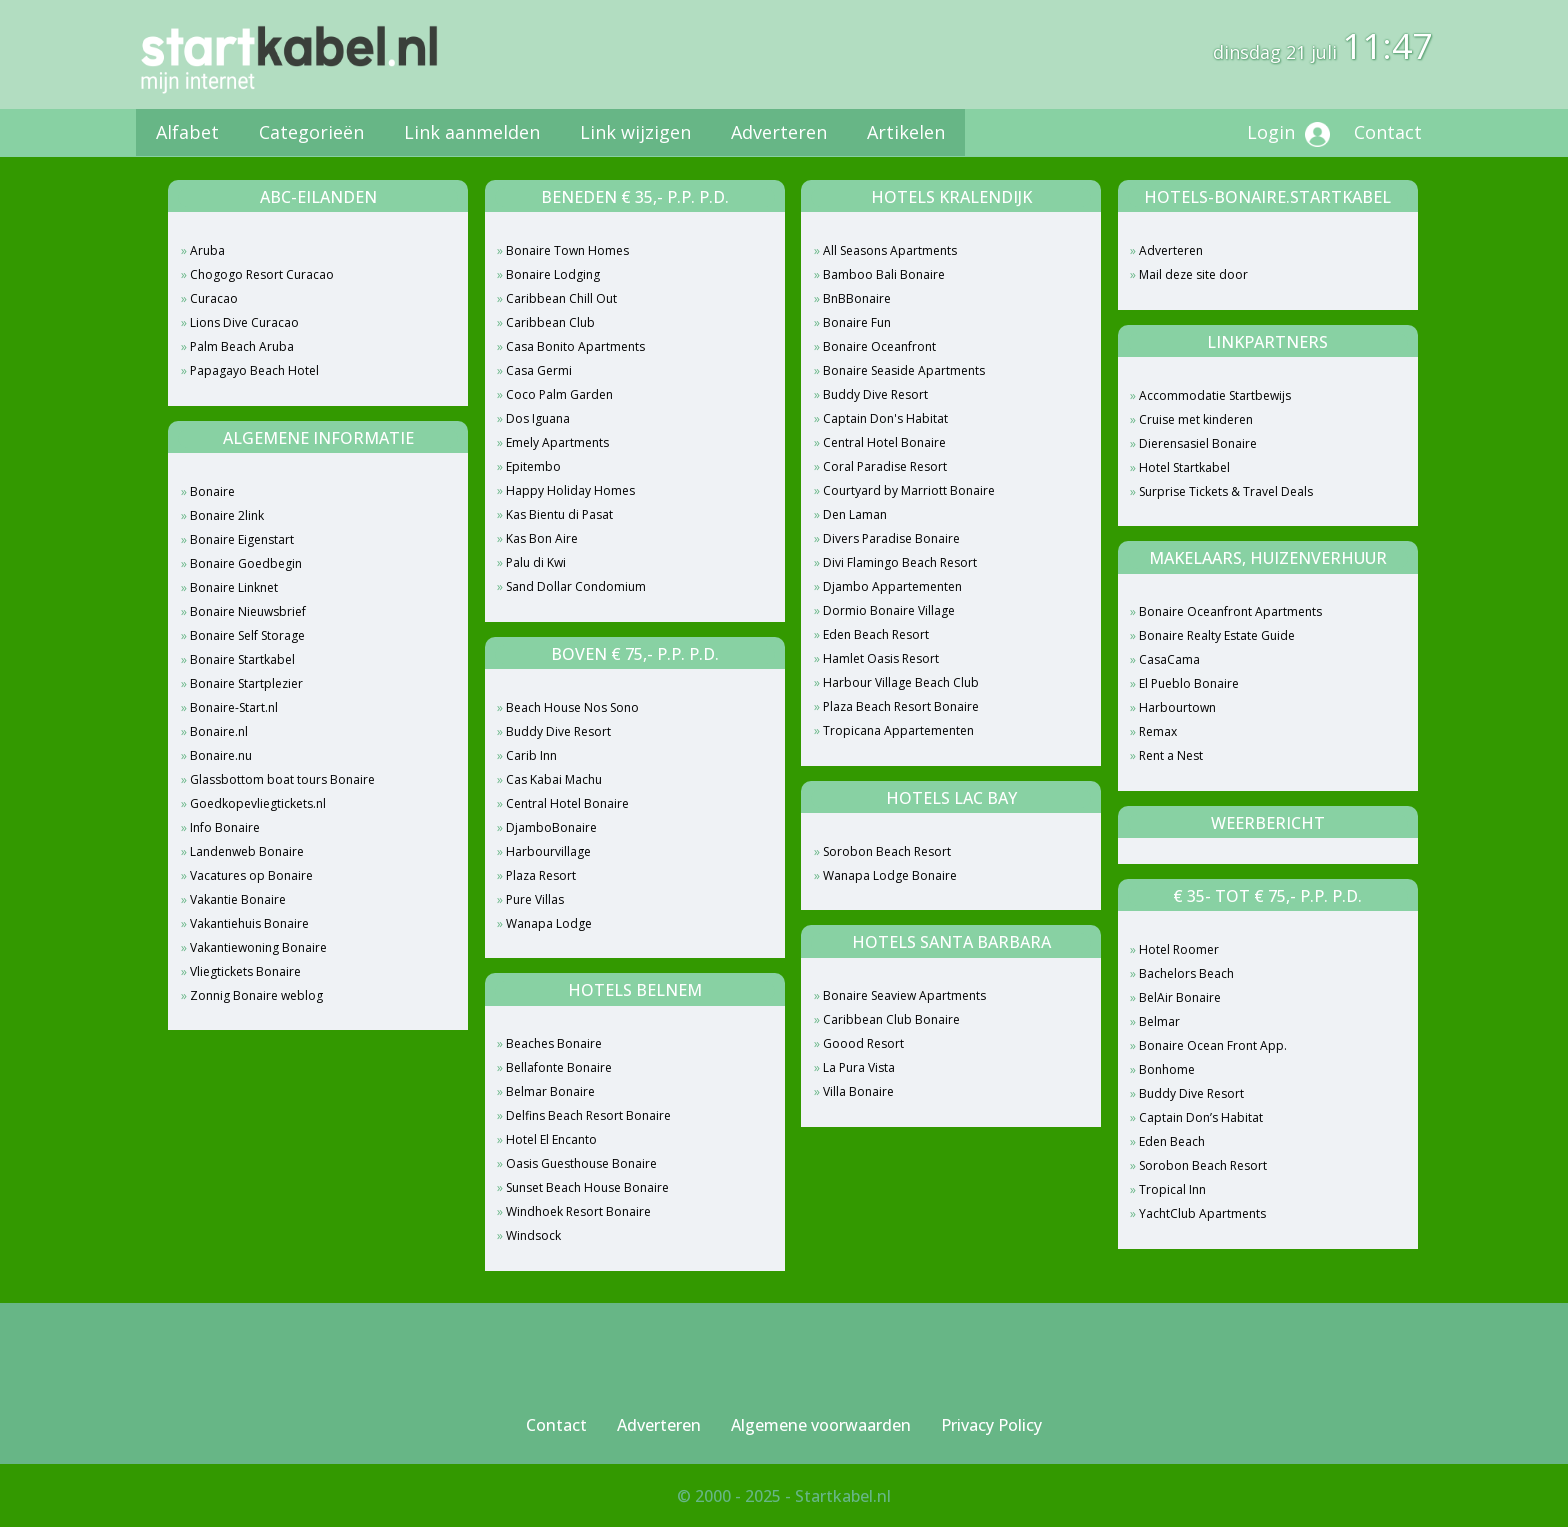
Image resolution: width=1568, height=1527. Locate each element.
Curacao (214, 298)
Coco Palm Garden (559, 394)
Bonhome (1167, 1069)
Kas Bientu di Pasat (559, 514)
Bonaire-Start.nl (234, 707)
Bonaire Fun (857, 322)
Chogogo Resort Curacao (262, 274)
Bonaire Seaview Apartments (904, 995)
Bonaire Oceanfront (879, 346)
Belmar (1159, 1021)
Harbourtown (1177, 707)
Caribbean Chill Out (561, 298)
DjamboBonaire (551, 827)
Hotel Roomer (1179, 949)
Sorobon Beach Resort (887, 851)
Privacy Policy (991, 1425)
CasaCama (1169, 659)
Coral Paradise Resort (885, 466)
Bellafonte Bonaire (559, 1067)
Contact (1388, 132)
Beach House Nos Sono (572, 707)
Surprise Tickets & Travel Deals (1226, 491)
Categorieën (311, 132)
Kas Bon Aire (542, 538)
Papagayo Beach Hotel (254, 370)
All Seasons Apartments (890, 250)
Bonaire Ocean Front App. (1213, 1045)
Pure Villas (535, 899)
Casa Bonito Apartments (575, 346)
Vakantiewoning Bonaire (258, 947)
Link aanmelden (472, 132)
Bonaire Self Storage (247, 635)
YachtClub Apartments (1202, 1213)
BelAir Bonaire (1180, 997)
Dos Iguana (538, 418)
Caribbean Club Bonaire (891, 1019)
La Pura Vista (859, 1067)
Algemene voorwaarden (821, 1425)
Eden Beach (1172, 1141)
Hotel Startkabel (1184, 467)
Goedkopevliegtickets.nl (258, 803)
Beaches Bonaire (554, 1043)
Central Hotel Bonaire (567, 803)
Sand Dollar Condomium (576, 586)
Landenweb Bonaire (247, 851)
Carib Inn (531, 755)
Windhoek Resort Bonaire (578, 1211)
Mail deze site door (1193, 274)
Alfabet (187, 132)
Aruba (207, 250)
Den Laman (855, 514)
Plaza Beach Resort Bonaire (901, 706)
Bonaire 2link (227, 515)
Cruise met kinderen (1196, 419)
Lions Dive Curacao (244, 322)
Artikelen (906, 132)
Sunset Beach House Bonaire (587, 1187)
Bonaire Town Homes (567, 250)
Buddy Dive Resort (558, 731)
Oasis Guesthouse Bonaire (581, 1163)
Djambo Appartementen (892, 586)
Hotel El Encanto (551, 1139)
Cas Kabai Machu (554, 779)
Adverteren (779, 132)
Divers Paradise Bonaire (891, 538)
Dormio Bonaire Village (889, 610)
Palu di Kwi (536, 562)
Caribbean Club (550, 322)
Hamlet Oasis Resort (881, 658)
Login (1288, 133)
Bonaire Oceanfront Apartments (1230, 611)
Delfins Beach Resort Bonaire (588, 1115)
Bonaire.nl (219, 731)
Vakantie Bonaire (238, 899)
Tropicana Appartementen (898, 730)
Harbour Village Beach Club (901, 682)
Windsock (533, 1235)
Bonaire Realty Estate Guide (1217, 635)
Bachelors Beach (1186, 973)
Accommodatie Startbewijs (1215, 395)
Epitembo (533, 466)
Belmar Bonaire (550, 1091)
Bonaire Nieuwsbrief (248, 611)
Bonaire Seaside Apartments (904, 370)
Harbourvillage (548, 851)
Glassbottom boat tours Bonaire (282, 779)
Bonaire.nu (221, 755)
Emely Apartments (557, 442)
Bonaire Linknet (234, 587)
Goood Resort (863, 1043)
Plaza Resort (541, 875)
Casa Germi (539, 370)
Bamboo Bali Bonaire (884, 274)
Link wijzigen (635, 132)
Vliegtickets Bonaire (245, 971)
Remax (1158, 731)
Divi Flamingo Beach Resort (900, 562)
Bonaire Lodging (553, 274)
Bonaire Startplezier (246, 683)
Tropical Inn (1172, 1189)
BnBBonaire (857, 298)
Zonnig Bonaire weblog (256, 995)
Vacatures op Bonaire (251, 875)
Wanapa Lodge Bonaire (890, 875)
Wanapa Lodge (549, 923)
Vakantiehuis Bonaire (249, 923)
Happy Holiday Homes (570, 490)
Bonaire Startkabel (242, 659)
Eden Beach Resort (876, 634)
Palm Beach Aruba (242, 346)
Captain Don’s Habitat (1201, 1117)
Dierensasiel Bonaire (1198, 443)
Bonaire (212, 491)
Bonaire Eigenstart (242, 539)
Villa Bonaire (858, 1091)
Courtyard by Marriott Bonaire (909, 490)
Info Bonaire (225, 827)
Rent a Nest (1171, 755)
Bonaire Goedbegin (246, 563)
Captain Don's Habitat (885, 418)
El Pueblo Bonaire (1189, 683)
